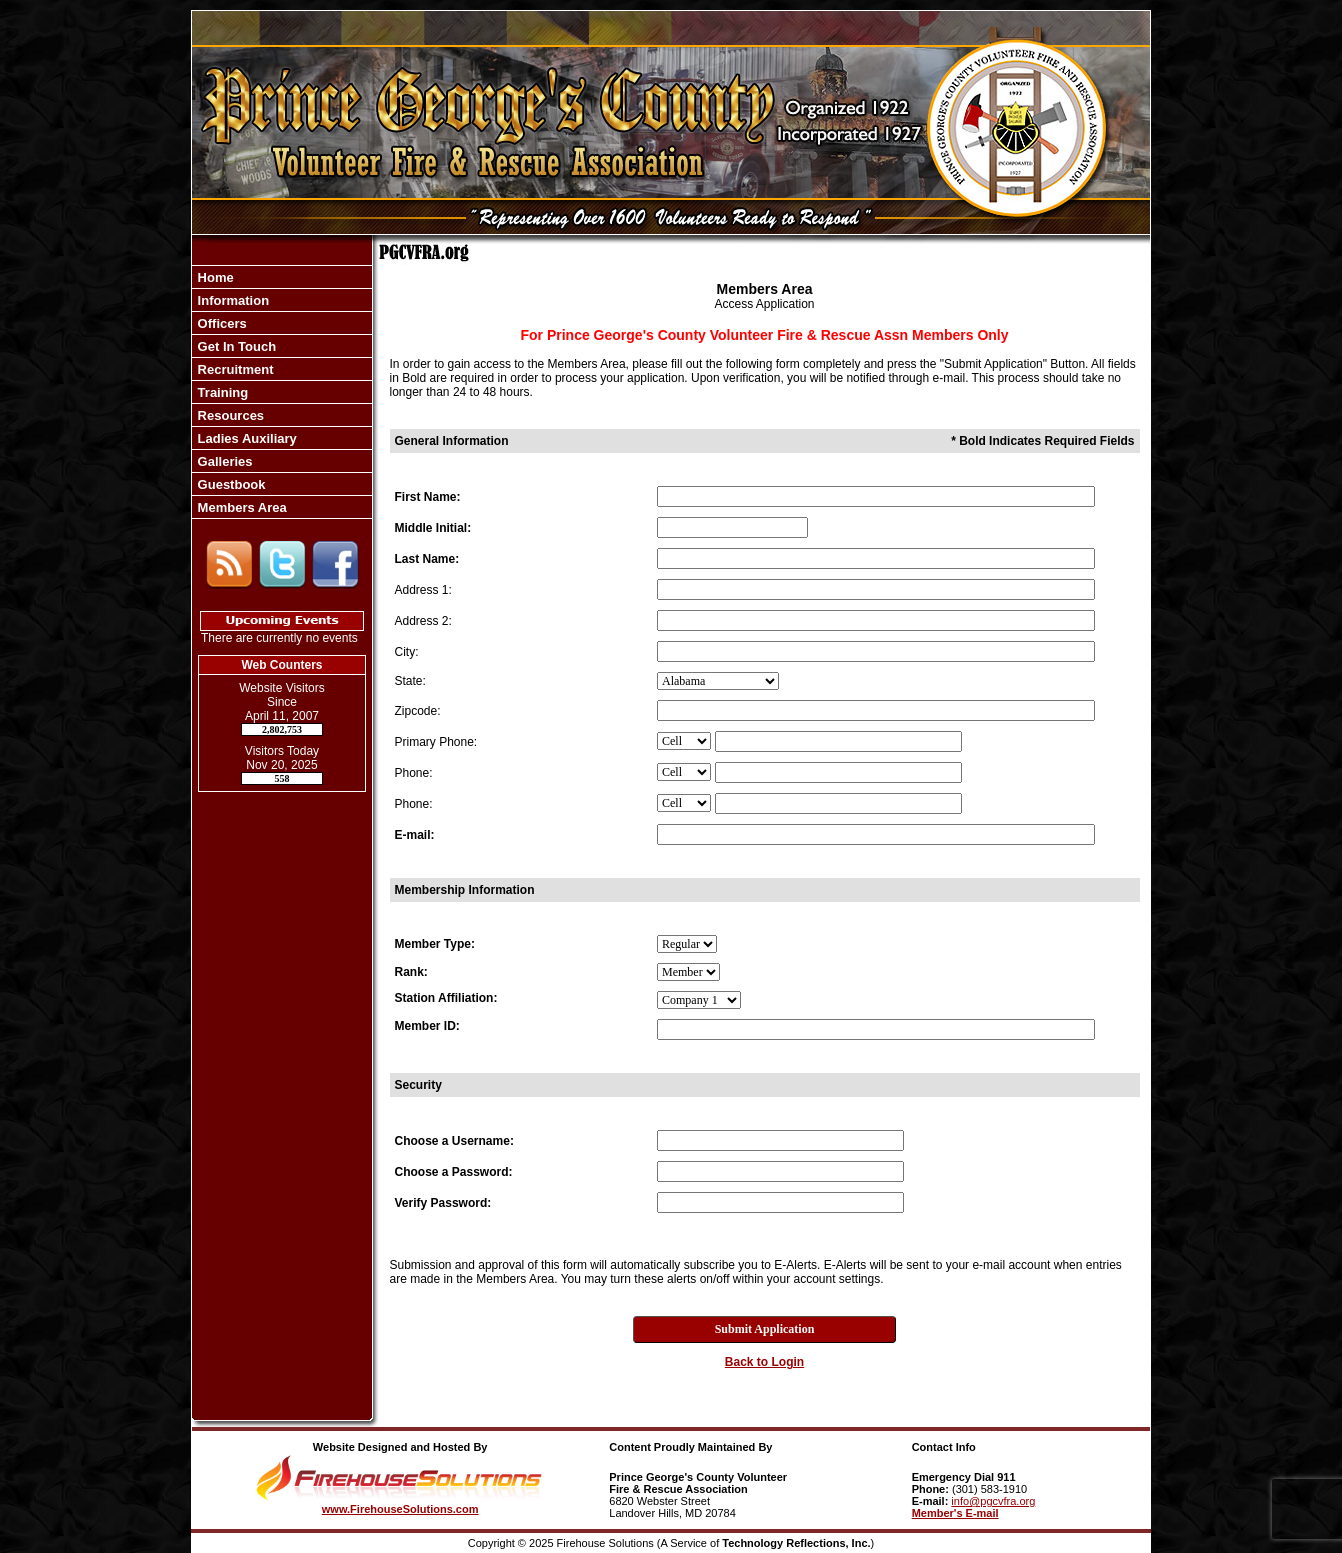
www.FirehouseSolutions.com (400, 1509)
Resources (229, 415)
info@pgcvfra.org (993, 1501)
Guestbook (230, 484)
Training (221, 392)
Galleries (223, 461)
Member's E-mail (955, 1513)
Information (231, 300)
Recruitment (233, 369)
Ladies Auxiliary (245, 438)
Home (214, 277)
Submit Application (765, 1329)
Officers (220, 323)
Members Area (240, 507)
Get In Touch (235, 346)
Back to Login (764, 1362)
